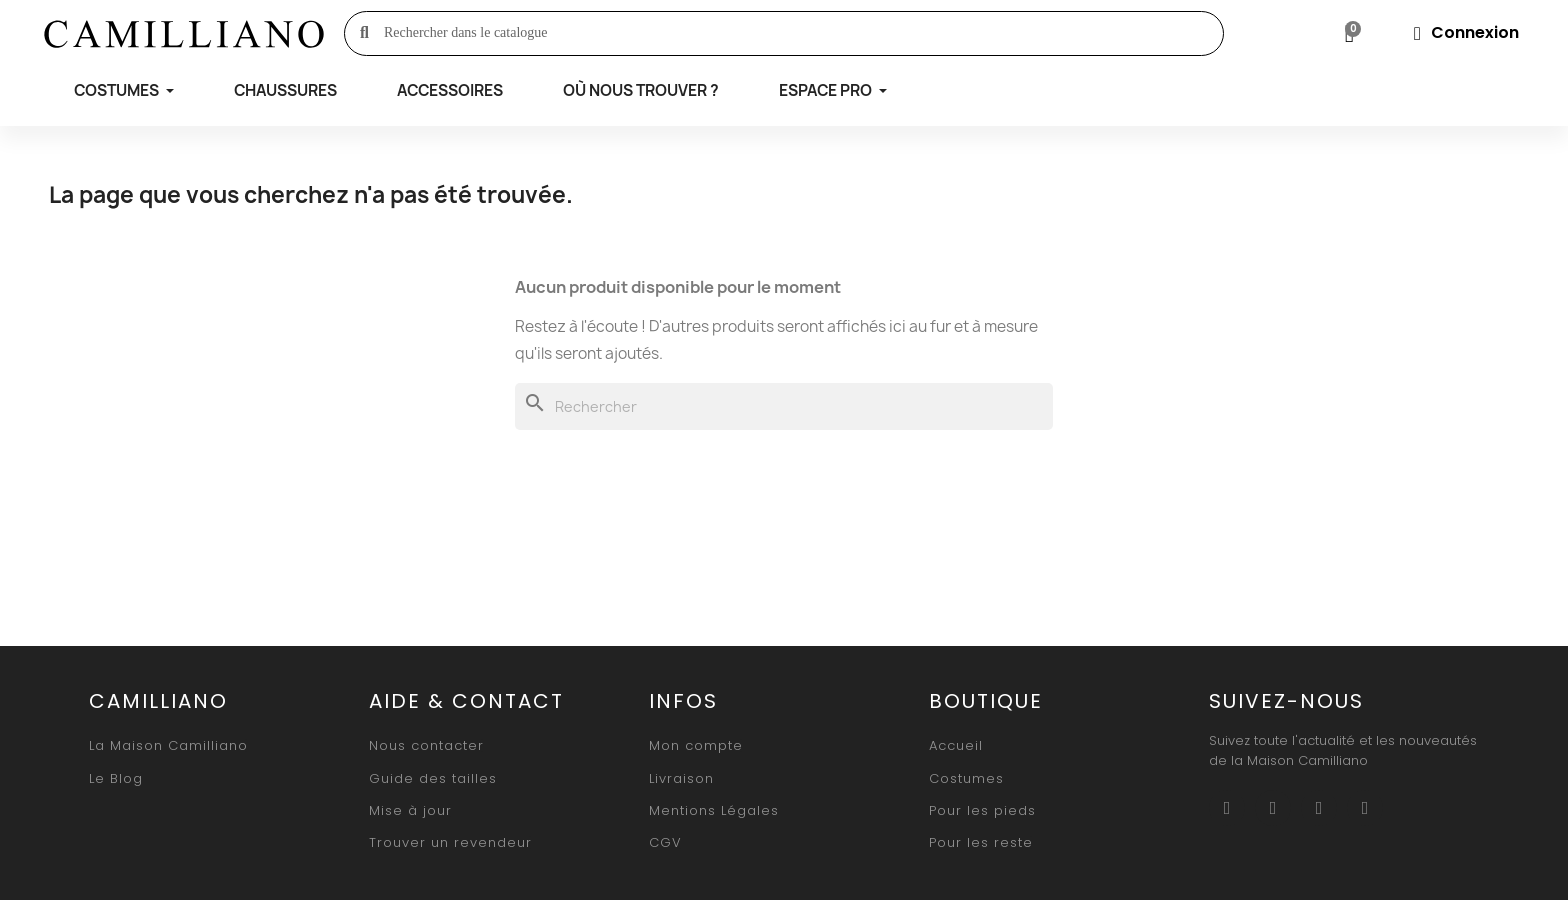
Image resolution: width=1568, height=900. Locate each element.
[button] (168, 745)
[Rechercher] (784, 406)
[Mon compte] (1466, 33)
